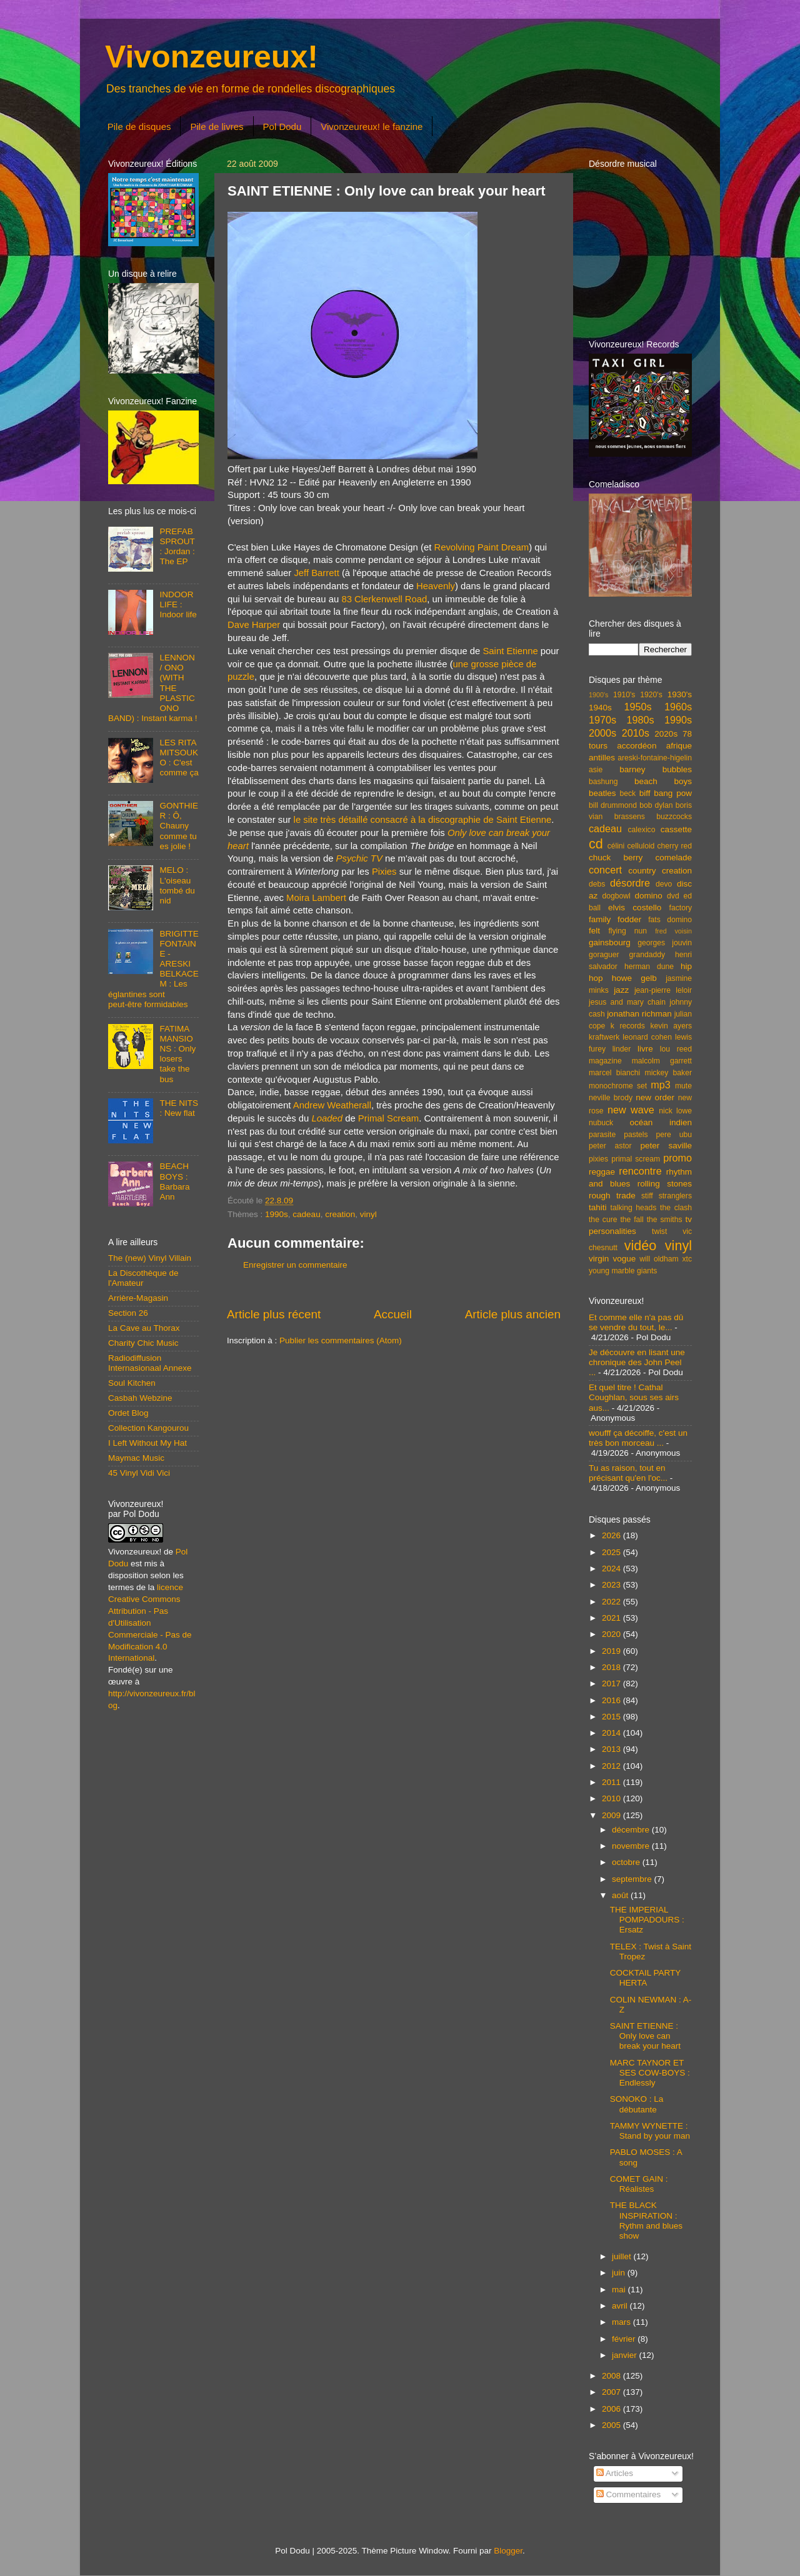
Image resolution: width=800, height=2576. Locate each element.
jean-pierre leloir (663, 990)
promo (677, 1157)
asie (595, 769)
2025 (612, 1552)
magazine (605, 1061)
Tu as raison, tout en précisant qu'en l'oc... (628, 1473)
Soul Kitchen (132, 1383)
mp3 (661, 1084)
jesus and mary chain (627, 1002)
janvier (625, 2355)
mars (622, 2322)
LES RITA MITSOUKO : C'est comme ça (178, 758)
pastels (636, 1134)
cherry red (675, 846)
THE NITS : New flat (178, 1108)
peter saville (666, 1145)
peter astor (610, 1145)
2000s (602, 732)
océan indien (660, 1122)
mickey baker (668, 1072)
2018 (612, 1667)
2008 (612, 2375)
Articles (614, 2473)
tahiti (598, 1207)
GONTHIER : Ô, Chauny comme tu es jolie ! (178, 826)
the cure (603, 1219)
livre (645, 1048)
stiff (647, 1195)
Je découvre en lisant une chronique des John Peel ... (637, 1362)
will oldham (658, 1259)
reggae (602, 1171)
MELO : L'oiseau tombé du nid (176, 885)
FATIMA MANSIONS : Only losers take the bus (177, 1054)
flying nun (627, 931)
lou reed (676, 1049)
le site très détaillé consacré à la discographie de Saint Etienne (423, 820)
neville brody (610, 1097)
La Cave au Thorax (144, 1328)
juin (620, 2272)
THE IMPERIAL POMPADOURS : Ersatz (647, 1919)
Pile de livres (216, 126)
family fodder (615, 919)
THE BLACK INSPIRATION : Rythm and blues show (646, 2220)
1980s (640, 719)
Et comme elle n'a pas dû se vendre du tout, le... (636, 1322)
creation (340, 1214)
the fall (631, 1219)
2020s (666, 733)
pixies (598, 1159)
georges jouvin (665, 942)
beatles (602, 793)
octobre (627, 1862)
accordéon (636, 745)
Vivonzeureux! (211, 56)
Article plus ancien (513, 1314)
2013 (612, 1749)
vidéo (640, 1245)
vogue (624, 1258)
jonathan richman (639, 1013)
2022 (612, 1601)
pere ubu (674, 1134)
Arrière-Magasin (138, 1298)
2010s (635, 732)
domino (648, 895)
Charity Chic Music (143, 1343)
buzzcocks (674, 816)
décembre (632, 1829)
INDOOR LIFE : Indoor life (177, 604)
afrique (679, 745)
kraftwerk (604, 1037)
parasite (602, 1134)
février (625, 2339)
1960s (678, 706)
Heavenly (435, 586)
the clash (676, 1207)
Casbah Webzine (140, 1398)
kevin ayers (671, 1026)
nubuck (601, 1122)
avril (621, 2305)
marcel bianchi (614, 1072)
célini (616, 846)
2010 (612, 1798)
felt (594, 930)
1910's (624, 694)
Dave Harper (254, 625)
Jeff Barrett (316, 573)
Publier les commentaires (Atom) (340, 1340)
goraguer (604, 954)
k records (628, 1026)
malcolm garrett (662, 1061)
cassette (676, 829)
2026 (612, 1535)
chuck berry (615, 857)
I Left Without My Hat (147, 1443)
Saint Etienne (510, 651)
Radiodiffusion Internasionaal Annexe (150, 1363)
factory (680, 907)
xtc (687, 1259)
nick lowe (675, 1110)
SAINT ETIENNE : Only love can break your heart (645, 2036)
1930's (680, 694)
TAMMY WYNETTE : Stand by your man (650, 2131)
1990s (276, 1214)
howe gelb (634, 978)
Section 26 (128, 1313)
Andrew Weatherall (332, 1105)
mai (620, 2289)
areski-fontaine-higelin (655, 757)
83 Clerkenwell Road (384, 599)
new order (655, 1097)
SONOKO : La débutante (637, 2104)
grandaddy (647, 954)
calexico (642, 829)
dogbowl (616, 896)
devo (664, 884)
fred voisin (673, 931)
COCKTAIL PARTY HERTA (645, 1977)
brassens (629, 816)
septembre (633, 1879)
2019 (612, 1651)
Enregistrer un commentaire (295, 1265)
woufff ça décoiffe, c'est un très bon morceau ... (638, 1438)
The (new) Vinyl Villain (149, 1258)
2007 (612, 2392)
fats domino (670, 919)
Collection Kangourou (148, 1428)
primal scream (635, 1159)
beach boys (663, 781)
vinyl (368, 1214)
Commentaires (628, 2494)
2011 (612, 1782)
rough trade (612, 1195)
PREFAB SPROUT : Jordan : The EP (176, 547)
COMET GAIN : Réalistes (639, 2184)
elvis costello (634, 907)
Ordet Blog (128, 1413)
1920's (651, 694)
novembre (632, 1846)
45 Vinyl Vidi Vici (139, 1473)
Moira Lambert (316, 898)
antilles (602, 757)
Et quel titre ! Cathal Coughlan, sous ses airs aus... (634, 1397)
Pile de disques (139, 126)
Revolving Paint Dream (481, 547)
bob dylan (655, 805)
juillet (623, 2256)
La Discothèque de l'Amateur (143, 1278)
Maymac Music (136, 1458)
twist (659, 1231)
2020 (612, 1634)
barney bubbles (655, 769)
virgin (599, 1258)
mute (683, 1086)
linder (621, 1049)
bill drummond (613, 805)
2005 (612, 2425)
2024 (612, 1568)
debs (597, 884)
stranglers (675, 1195)
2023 (612, 1584)
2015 (612, 1716)
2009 (612, 1815)
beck (627, 793)
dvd (673, 896)
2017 (612, 1683)
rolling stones (665, 1183)
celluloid (640, 846)
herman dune (649, 966)
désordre (630, 882)
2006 (612, 2409)
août (621, 1895)
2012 (612, 1766)
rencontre (640, 1170)
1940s (600, 707)
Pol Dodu (282, 126)
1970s (602, 719)
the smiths (664, 1219)
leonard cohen (647, 1037)
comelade (673, 857)
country (642, 870)
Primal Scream (388, 1118)
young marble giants (623, 1270)
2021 (612, 1618)
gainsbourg (610, 942)
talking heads (634, 1207)
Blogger (508, 2550)
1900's (598, 695)
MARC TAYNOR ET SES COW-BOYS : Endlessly (650, 2072)
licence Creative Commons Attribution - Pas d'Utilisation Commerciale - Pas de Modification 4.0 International (150, 1623)
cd (596, 844)
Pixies (384, 872)
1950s (637, 706)
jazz (621, 990)
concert (605, 869)
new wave (631, 1109)
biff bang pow (665, 793)
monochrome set (618, 1086)
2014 (612, 1733)
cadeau (306, 1214)
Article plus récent (274, 1314)
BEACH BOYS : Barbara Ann (174, 1181)
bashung (603, 781)
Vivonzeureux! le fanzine (371, 126)
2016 (612, 1700)
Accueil (393, 1314)
